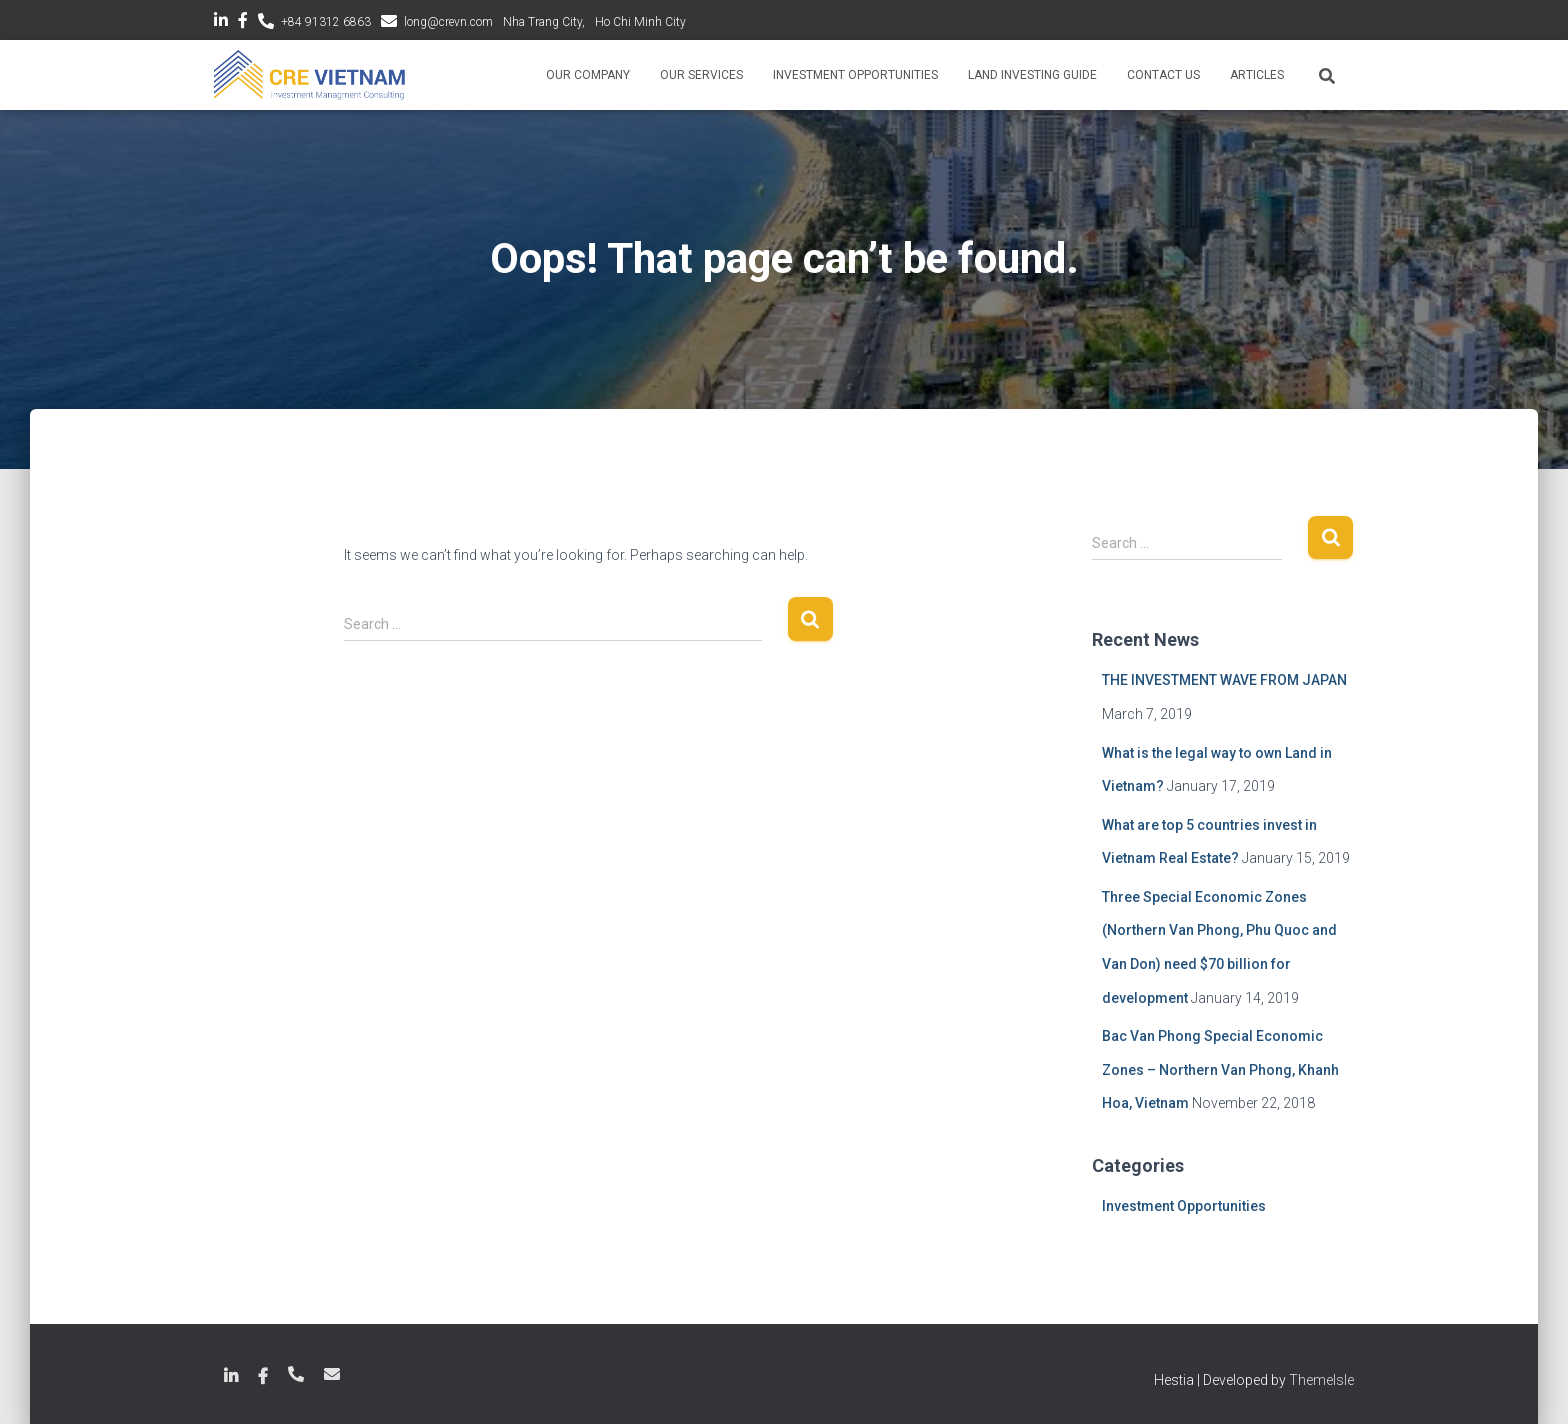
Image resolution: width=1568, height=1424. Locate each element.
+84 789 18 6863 (296, 1374)
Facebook (243, 23)
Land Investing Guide (1032, 75)
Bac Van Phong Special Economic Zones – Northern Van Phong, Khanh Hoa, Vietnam (1220, 1069)
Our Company (588, 75)
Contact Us (1163, 75)
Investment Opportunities (855, 75)
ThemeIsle (1321, 1380)
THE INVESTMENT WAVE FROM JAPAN (1224, 680)
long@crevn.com (448, 22)
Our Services (701, 75)
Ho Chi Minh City (640, 22)
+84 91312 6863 (326, 22)
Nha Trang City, (544, 22)
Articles (1257, 75)
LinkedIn (221, 23)
